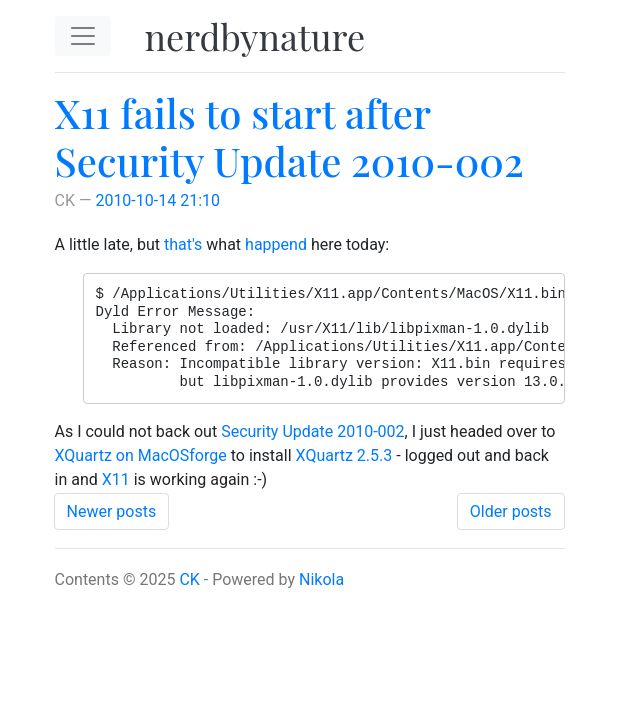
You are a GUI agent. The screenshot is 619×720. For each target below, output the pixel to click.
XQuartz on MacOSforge (141, 455)
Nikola (321, 579)
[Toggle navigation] (83, 36)
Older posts (511, 511)
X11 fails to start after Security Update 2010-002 (289, 136)
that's (183, 244)
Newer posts (112, 511)
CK (189, 579)
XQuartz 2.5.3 (344, 455)
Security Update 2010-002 (312, 431)
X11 (116, 479)
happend (276, 244)
